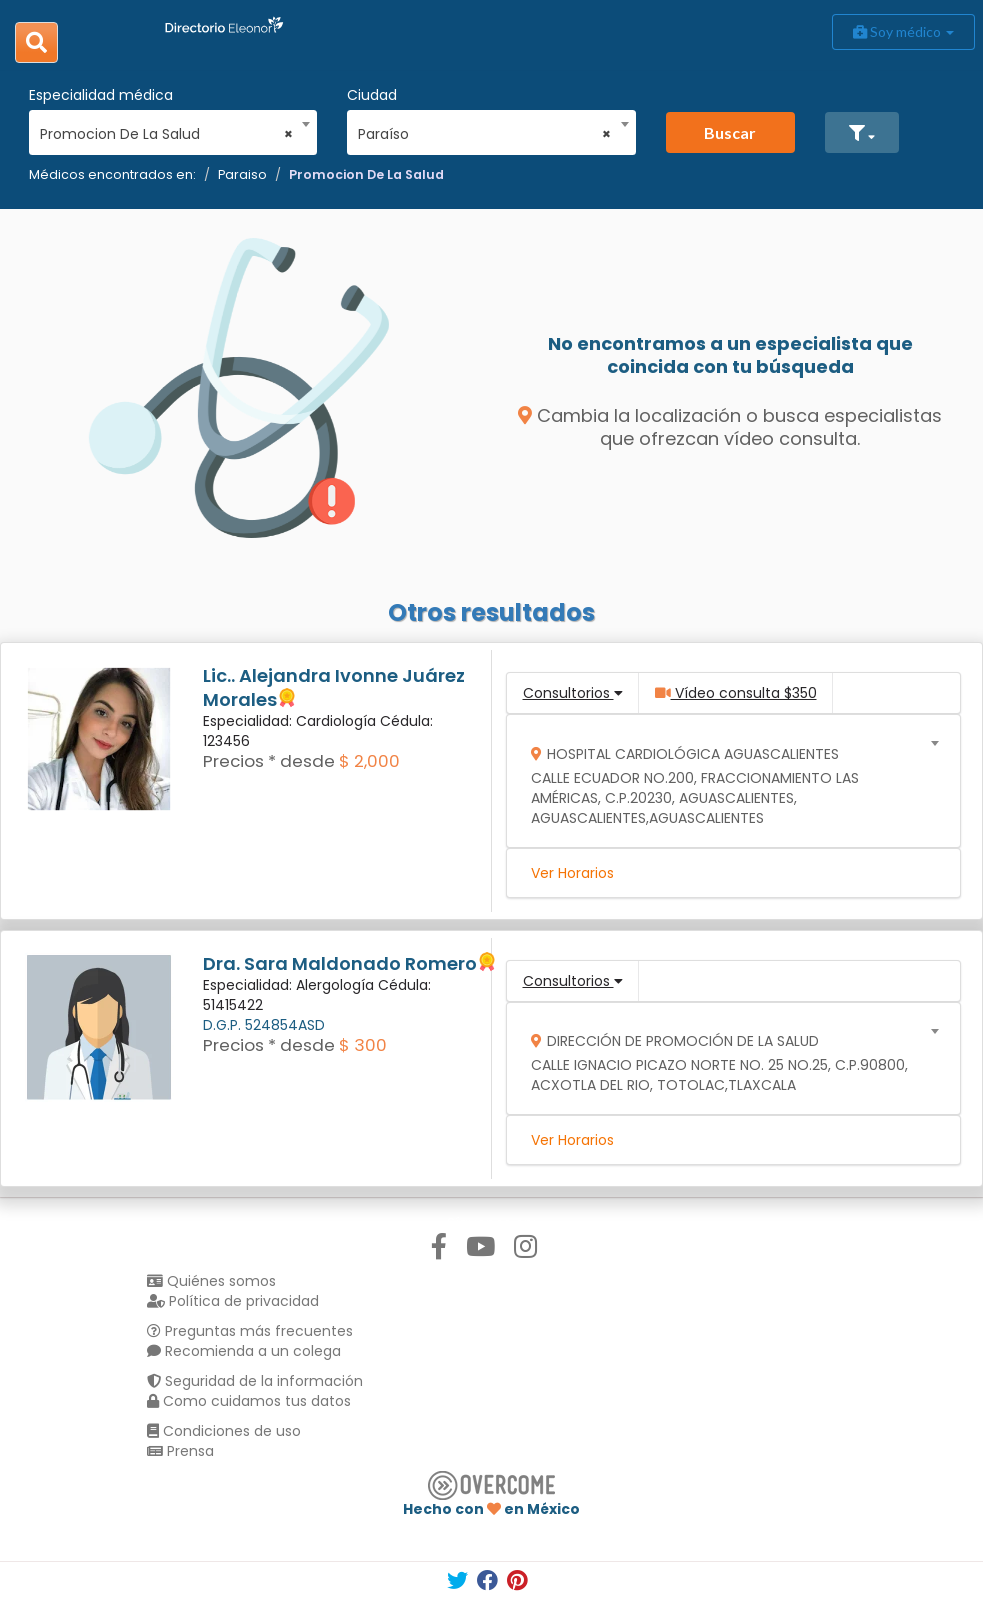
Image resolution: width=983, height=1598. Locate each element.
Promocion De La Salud (366, 174)
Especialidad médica (101, 95)
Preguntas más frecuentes (250, 1331)
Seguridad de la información (255, 1381)
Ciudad (372, 95)
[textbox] (726, 781)
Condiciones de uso (224, 1431)
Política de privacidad (233, 1301)
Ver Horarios (572, 873)
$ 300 (363, 1045)
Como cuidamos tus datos (249, 1401)
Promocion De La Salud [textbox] (166, 134)
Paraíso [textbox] (484, 134)
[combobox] (166, 129)
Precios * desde (269, 761)
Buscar (730, 132)
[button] (862, 132)
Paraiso (242, 174)
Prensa (180, 1451)
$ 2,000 (369, 761)
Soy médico (903, 31)
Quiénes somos (211, 1281)
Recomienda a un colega (244, 1351)
